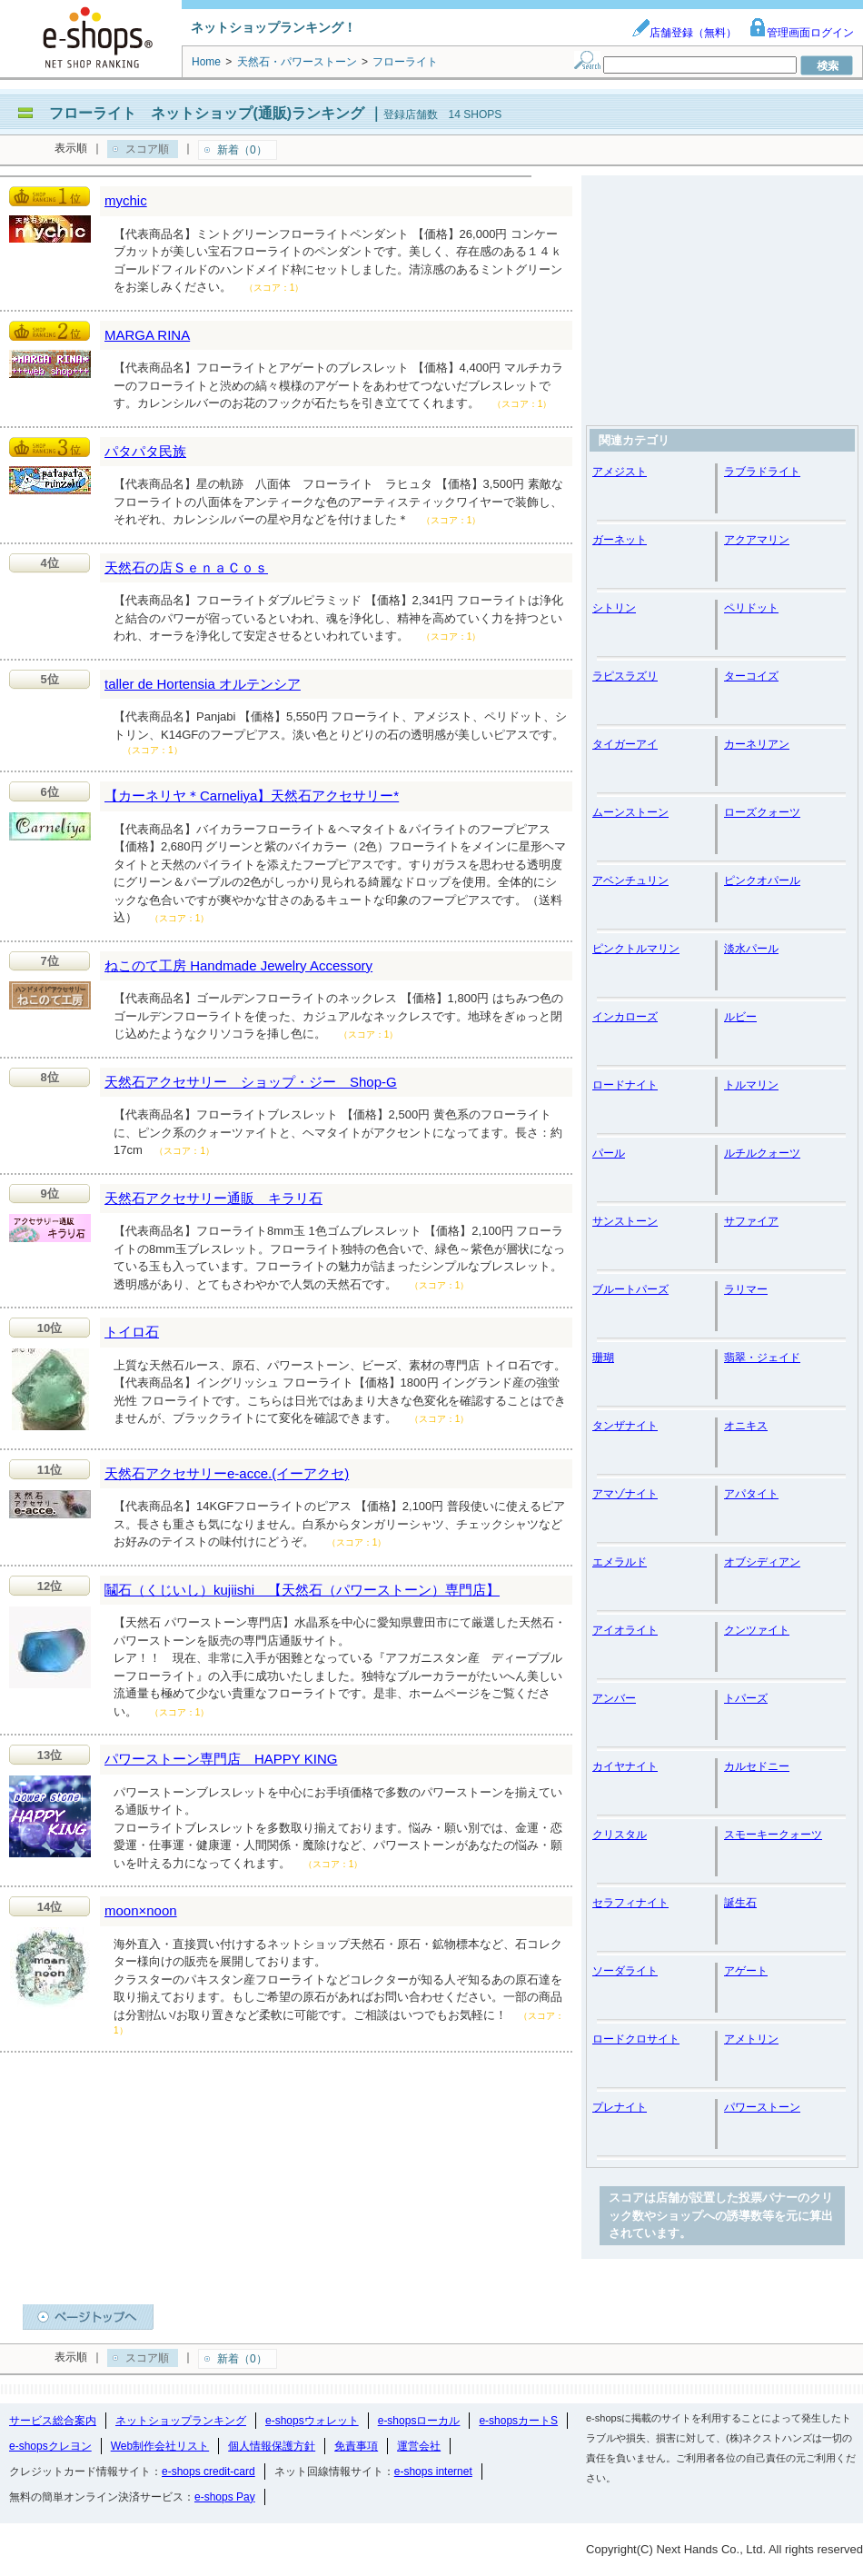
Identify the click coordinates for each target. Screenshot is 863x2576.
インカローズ (625, 1016)
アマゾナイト (625, 1493)
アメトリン (751, 2039)
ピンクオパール (762, 880)
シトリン (614, 608)
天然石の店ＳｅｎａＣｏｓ (186, 567)
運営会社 (419, 2446)
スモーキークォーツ (773, 1834)
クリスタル (619, 1834)
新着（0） (242, 150)
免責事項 (356, 2446)
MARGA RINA (147, 335)
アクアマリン (756, 539)
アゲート (746, 1970)
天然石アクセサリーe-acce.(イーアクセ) (226, 1473)
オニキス (746, 1425)
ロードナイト (625, 1085)
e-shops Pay (224, 2497)
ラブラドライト (762, 471)
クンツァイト (756, 1630)
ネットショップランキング (180, 2420)
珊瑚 (603, 1357)
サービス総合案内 (52, 2420)
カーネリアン (756, 744)
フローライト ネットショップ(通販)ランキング (206, 113)
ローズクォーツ (762, 812)
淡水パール (751, 948)
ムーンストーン (630, 812)
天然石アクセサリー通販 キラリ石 (213, 1198)
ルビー (740, 1016)
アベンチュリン (630, 880)
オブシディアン (762, 1562)
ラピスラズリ (625, 676)
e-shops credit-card (208, 2471)
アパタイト (751, 1493)
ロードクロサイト (635, 2039)
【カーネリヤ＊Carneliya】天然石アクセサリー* (251, 795)
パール (608, 1153)
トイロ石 (131, 1331)
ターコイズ (751, 676)
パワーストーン (762, 2107)
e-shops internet (433, 2471)
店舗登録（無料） (684, 32)
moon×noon (140, 1910)
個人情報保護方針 (271, 2446)
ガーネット (619, 539)
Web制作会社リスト (160, 2446)
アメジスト (619, 471)
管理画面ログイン (801, 32)
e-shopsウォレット (312, 2420)
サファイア (751, 1221)
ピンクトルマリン (635, 948)
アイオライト (625, 1630)
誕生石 (740, 1902)
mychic (125, 200)
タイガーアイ (625, 744)
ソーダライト (625, 1970)
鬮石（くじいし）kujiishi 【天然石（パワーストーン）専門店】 (302, 1589)
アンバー (614, 1698)
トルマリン (751, 1085)
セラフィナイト (630, 1902)
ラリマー (746, 1289)
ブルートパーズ (630, 1289)
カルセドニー (756, 1766)
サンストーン (625, 1221)
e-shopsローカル (419, 2420)
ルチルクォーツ (762, 1153)
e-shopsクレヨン (50, 2446)
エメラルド (619, 1562)
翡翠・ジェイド (762, 1357)
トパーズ (746, 1698)
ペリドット (751, 608)
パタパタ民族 (145, 451)
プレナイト (619, 2107)
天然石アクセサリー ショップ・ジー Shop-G (250, 1081)
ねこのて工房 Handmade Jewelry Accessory (238, 965)
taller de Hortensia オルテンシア (202, 683)
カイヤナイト (625, 1766)
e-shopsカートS (518, 2420)
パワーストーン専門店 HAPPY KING (220, 1758)
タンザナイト (625, 1425)
